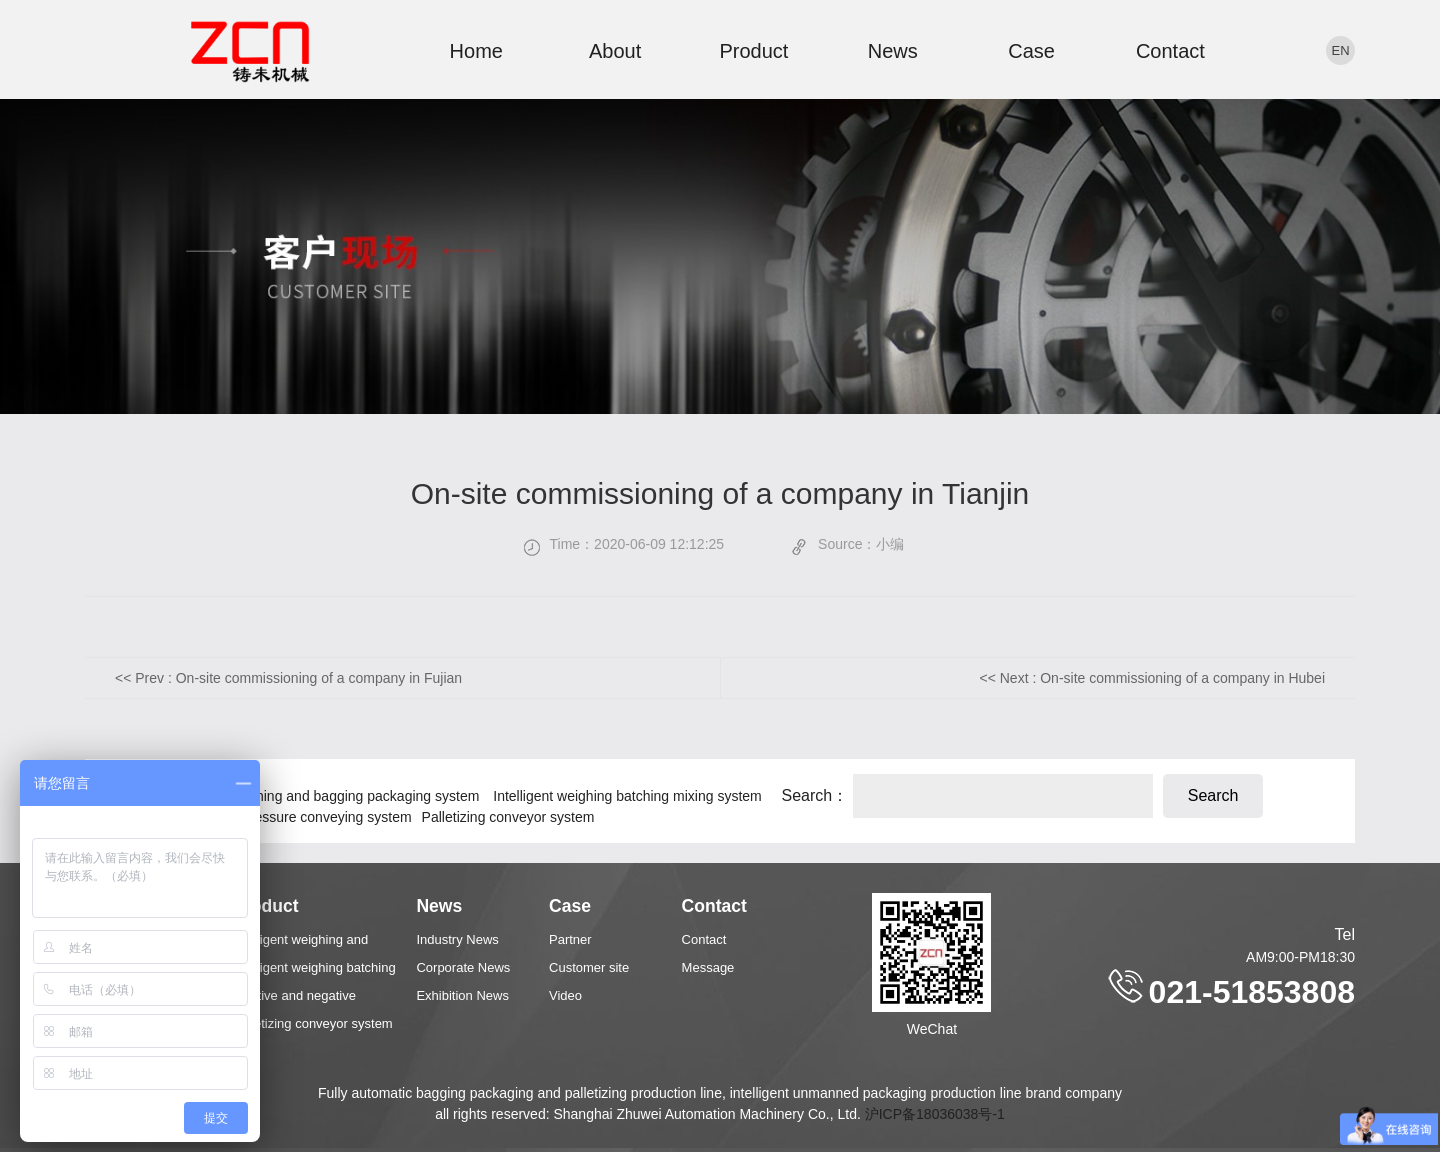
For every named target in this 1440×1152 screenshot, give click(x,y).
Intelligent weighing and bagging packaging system (323, 796)
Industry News (457, 939)
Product (753, 51)
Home (476, 51)
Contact (1170, 51)
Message (708, 967)
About (615, 51)
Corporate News (463, 967)
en (1340, 50)
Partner (570, 939)
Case (1031, 51)
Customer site (589, 967)
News (893, 51)
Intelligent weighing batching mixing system (627, 796)
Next (1162, 678)
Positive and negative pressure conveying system (258, 817)
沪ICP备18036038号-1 (935, 1114)
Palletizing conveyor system (508, 817)
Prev (298, 678)
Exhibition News (462, 995)
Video (565, 995)
